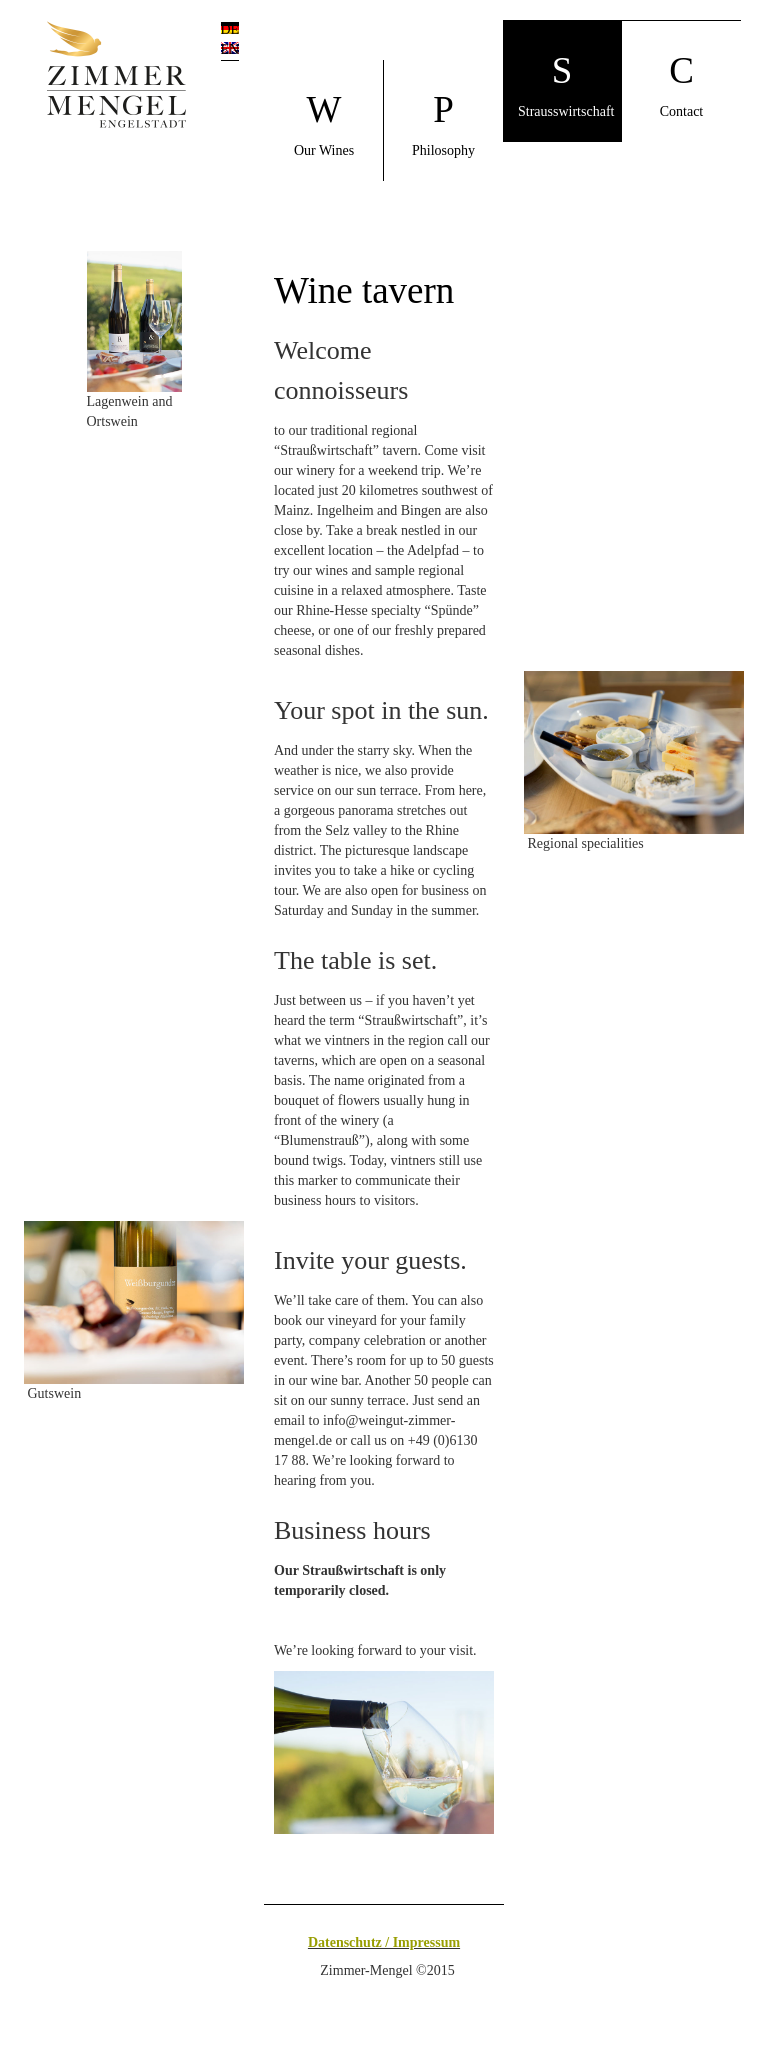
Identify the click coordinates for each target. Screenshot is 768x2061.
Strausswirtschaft (566, 85)
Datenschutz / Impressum (384, 1942)
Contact (681, 85)
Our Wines (324, 124)
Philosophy (443, 124)
